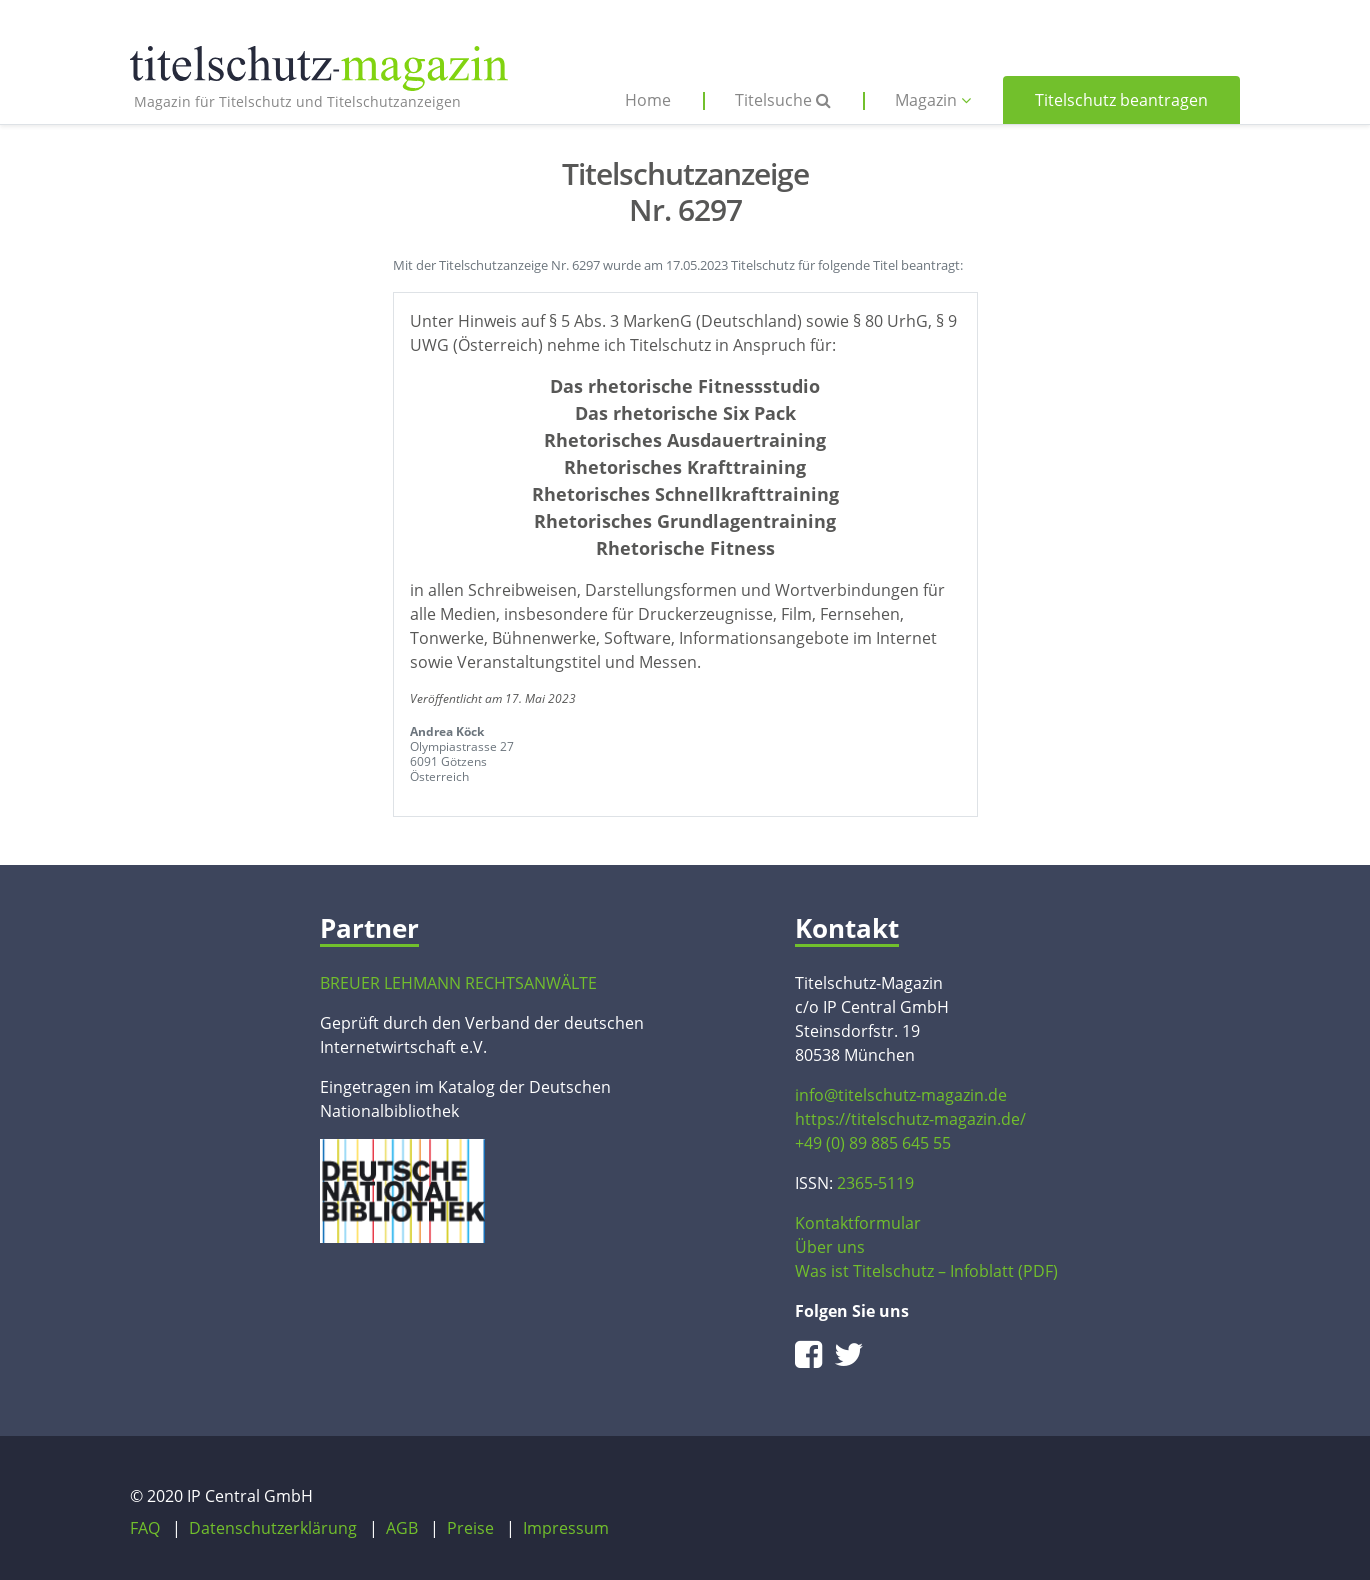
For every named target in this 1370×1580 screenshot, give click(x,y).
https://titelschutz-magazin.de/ (910, 1119)
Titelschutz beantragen (1121, 100)
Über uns (830, 1247)
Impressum (566, 1528)
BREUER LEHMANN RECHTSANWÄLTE (458, 983)
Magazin (933, 100)
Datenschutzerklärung (273, 1528)
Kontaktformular (858, 1223)
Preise (470, 1528)
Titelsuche (783, 100)
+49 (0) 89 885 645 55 (873, 1143)
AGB (402, 1528)
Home (648, 100)
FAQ (145, 1528)
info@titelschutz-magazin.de (901, 1095)
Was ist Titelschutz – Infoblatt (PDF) (926, 1271)
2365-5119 (875, 1183)
